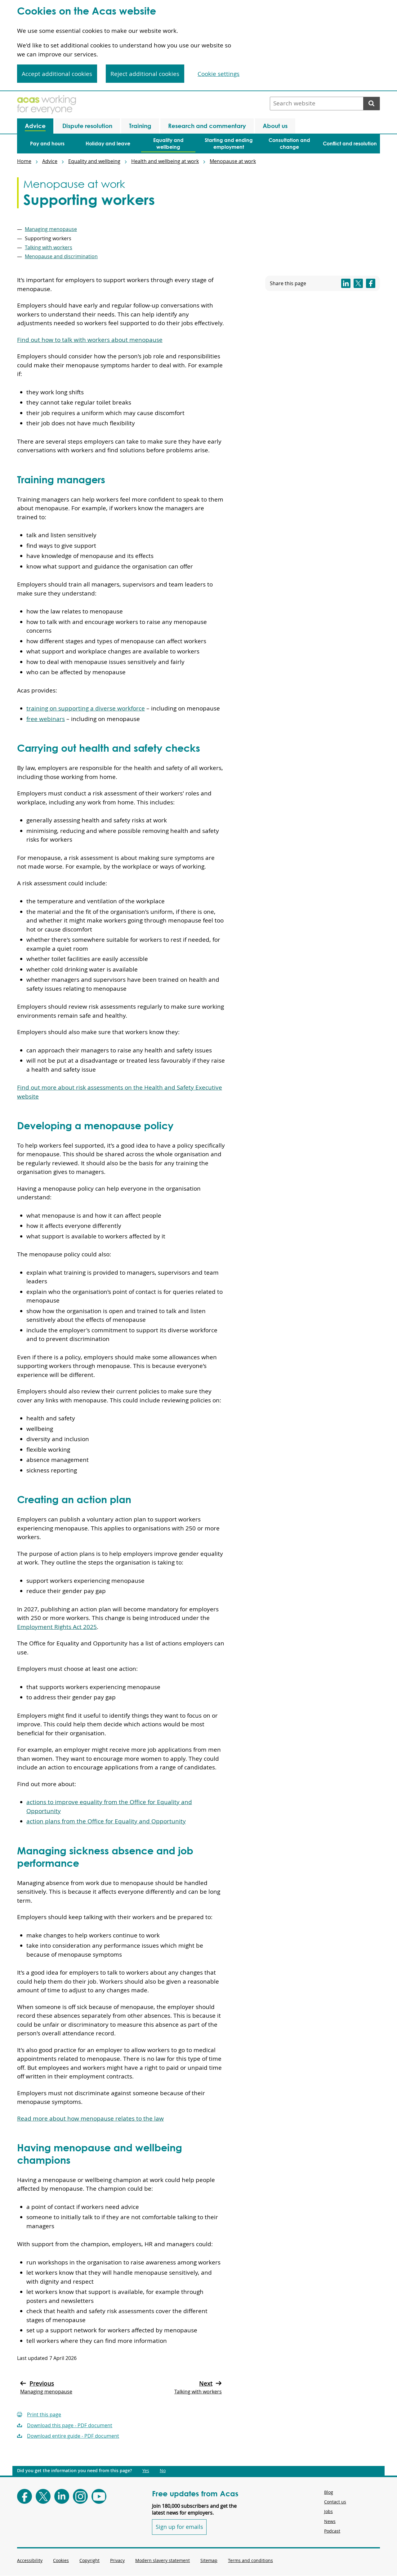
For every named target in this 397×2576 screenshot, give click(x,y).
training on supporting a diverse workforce (85, 708)
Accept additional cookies (57, 74)
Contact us (335, 2502)
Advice (49, 161)
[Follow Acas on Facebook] (24, 2496)
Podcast (332, 2531)
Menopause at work (233, 161)
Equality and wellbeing (94, 161)
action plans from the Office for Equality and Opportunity (106, 1821)
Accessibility (29, 2560)
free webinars (45, 719)
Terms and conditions (250, 2560)
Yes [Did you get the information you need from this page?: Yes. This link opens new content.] (145, 2470)
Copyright (89, 2560)
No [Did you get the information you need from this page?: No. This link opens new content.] (163, 2470)
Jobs (328, 2511)
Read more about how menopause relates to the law (90, 2118)
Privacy (117, 2560)
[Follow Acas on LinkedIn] (61, 2496)
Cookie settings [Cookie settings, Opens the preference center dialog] (218, 74)
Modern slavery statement (162, 2560)
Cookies (61, 2560)
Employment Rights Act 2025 (57, 1627)
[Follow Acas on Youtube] (98, 2496)
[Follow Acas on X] (43, 2496)
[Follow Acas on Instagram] (80, 2496)
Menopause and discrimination (61, 256)
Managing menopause (51, 229)
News (330, 2521)
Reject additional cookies (144, 74)
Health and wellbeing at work (165, 161)
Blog (328, 2492)
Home (24, 161)
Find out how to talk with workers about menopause (90, 340)
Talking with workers (48, 247)
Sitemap (208, 2560)
